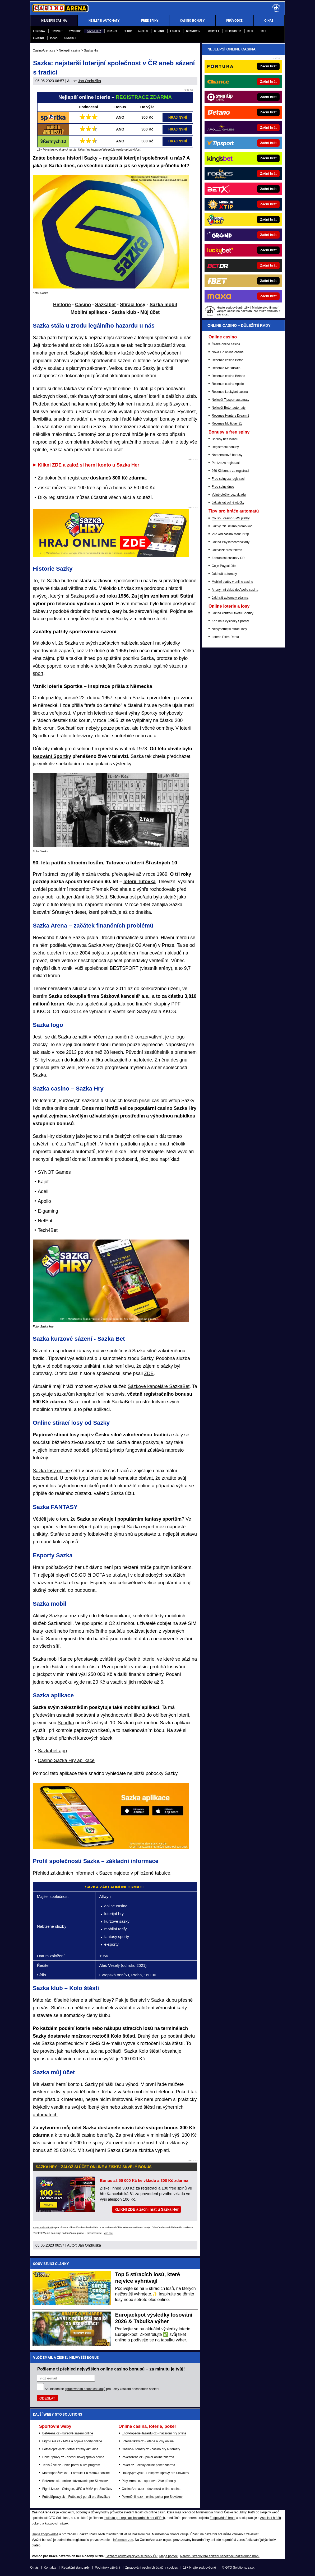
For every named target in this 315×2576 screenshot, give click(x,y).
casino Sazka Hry (176, 1108)
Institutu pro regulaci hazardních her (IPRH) (134, 2518)
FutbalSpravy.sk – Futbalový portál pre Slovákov (76, 2497)
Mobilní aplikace (89, 312)
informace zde (123, 2540)
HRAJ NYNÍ (177, 117)
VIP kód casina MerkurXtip (230, 534)
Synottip (75, 31)
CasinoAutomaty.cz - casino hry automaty (151, 2449)
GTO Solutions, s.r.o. (239, 2567)
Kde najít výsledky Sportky (230, 621)
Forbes (175, 31)
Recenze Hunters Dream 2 (230, 415)
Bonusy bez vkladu (225, 439)
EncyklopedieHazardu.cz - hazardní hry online (154, 2433)
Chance (112, 31)
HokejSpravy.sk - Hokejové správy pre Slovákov (155, 2473)
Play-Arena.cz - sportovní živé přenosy (149, 2481)
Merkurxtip (233, 31)
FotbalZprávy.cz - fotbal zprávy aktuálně (70, 2449)
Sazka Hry (94, 31)
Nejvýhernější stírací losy (229, 629)
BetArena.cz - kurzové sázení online (67, 2433)
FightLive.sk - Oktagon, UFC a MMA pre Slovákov (77, 2489)
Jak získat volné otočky (228, 502)
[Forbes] (261, 173)
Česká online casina (226, 344)
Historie (62, 304)
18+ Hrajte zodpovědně (199, 2567)
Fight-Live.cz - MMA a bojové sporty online (72, 2441)
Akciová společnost (87, 1004)
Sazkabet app (52, 1750)
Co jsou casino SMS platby (230, 518)
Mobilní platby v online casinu (232, 582)
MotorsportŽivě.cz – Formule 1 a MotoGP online (76, 2473)
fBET (263, 31)
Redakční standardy (75, 2567)
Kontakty (50, 2567)
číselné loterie (139, 1659)
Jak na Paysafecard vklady (230, 542)
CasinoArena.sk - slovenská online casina (151, 2489)
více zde (108, 2233)
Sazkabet (105, 304)
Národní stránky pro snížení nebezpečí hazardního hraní (220, 2556)
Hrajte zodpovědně (43, 2227)
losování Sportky (52, 756)
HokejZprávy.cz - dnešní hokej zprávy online (73, 2457)
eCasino (38, 38)
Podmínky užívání (107, 2567)
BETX (250, 31)
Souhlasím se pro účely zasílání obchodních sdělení (102, 2389)
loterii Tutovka (139, 881)
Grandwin (193, 31)
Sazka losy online (51, 1470)
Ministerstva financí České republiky (221, 2512)
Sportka (66, 1722)
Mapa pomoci (168, 2556)
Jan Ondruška (89, 81)
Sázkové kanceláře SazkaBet (158, 1386)
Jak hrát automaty (224, 574)
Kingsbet (70, 38)
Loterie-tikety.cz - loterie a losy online (148, 2441)
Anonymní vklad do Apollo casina (235, 589)
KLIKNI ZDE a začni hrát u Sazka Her (146, 2209)
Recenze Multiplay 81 (227, 423)
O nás (34, 2567)
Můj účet (150, 312)
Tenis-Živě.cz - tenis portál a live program (71, 2465)
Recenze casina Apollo (228, 384)
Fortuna (39, 31)
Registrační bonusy (225, 447)
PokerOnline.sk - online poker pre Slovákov (152, 2497)
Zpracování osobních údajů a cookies (151, 2567)
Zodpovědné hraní (222, 2518)
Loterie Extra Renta (225, 637)
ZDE (149, 1373)
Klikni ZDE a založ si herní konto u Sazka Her (88, 465)
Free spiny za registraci (228, 479)
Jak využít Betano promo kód (232, 526)
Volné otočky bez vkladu (229, 494)
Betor (128, 31)
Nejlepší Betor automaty (228, 407)
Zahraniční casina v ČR (228, 558)
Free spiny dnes (223, 486)
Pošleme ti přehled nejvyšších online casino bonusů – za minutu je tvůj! (111, 2369)
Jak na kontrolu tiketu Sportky (232, 613)
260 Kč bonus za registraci (230, 471)
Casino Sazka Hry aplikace (66, 1760)
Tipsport (57, 31)
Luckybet (213, 31)
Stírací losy (132, 304)
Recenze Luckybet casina (230, 392)
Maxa (54, 38)
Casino (83, 304)
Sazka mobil (163, 304)
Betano (159, 31)
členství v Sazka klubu (153, 2000)
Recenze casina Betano (228, 376)
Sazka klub (124, 312)
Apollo (143, 31)
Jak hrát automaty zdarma (230, 597)
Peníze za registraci (225, 463)
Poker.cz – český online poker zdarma (148, 2465)
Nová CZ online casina (228, 352)
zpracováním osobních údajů (85, 2389)
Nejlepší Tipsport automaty (230, 400)
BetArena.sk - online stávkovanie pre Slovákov (75, 2481)
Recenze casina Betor (227, 360)
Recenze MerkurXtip (226, 368)
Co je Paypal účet (224, 566)
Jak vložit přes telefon (227, 550)
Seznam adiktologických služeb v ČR (131, 2556)
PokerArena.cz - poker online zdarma (148, 2457)
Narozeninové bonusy (227, 455)
